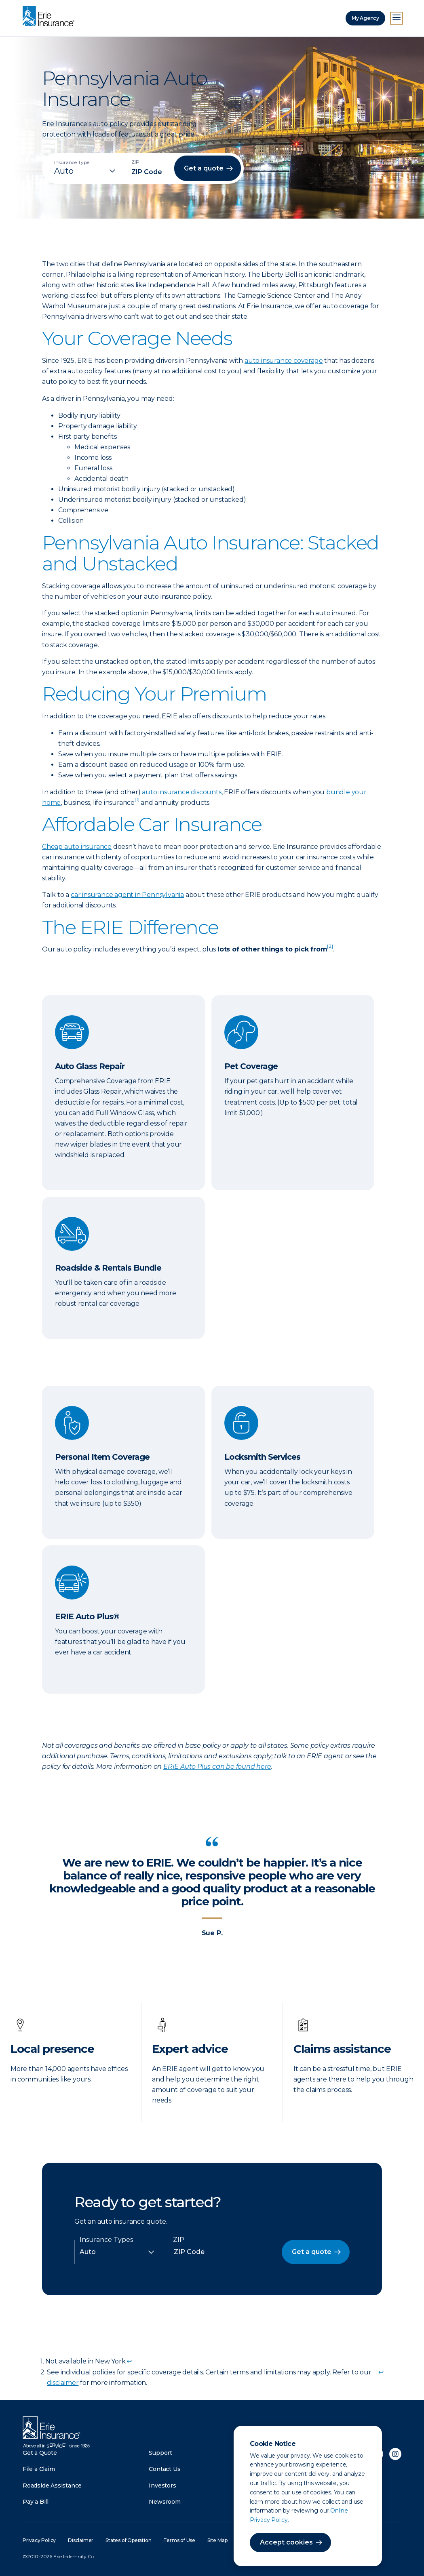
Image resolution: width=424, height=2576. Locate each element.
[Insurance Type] (85, 171)
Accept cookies (286, 2542)
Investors (162, 2485)
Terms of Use (179, 2540)
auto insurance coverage (284, 360)
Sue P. (212, 1933)
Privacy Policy (39, 2540)
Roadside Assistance (52, 2485)
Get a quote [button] (204, 168)
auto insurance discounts (181, 792)
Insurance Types (106, 2240)
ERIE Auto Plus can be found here (217, 1766)
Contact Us (164, 2469)
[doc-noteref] (137, 802)
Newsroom (164, 2501)
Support (160, 2452)
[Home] (50, 17)
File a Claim (39, 2469)
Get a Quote (40, 2452)
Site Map (217, 2540)
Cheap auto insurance (77, 846)
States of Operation (128, 2540)
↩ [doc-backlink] (129, 2361)
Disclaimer (80, 2540)
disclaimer (62, 2383)
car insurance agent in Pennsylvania (127, 895)
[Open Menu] (396, 18)
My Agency (365, 18)
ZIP (178, 2240)
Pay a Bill (36, 2501)
